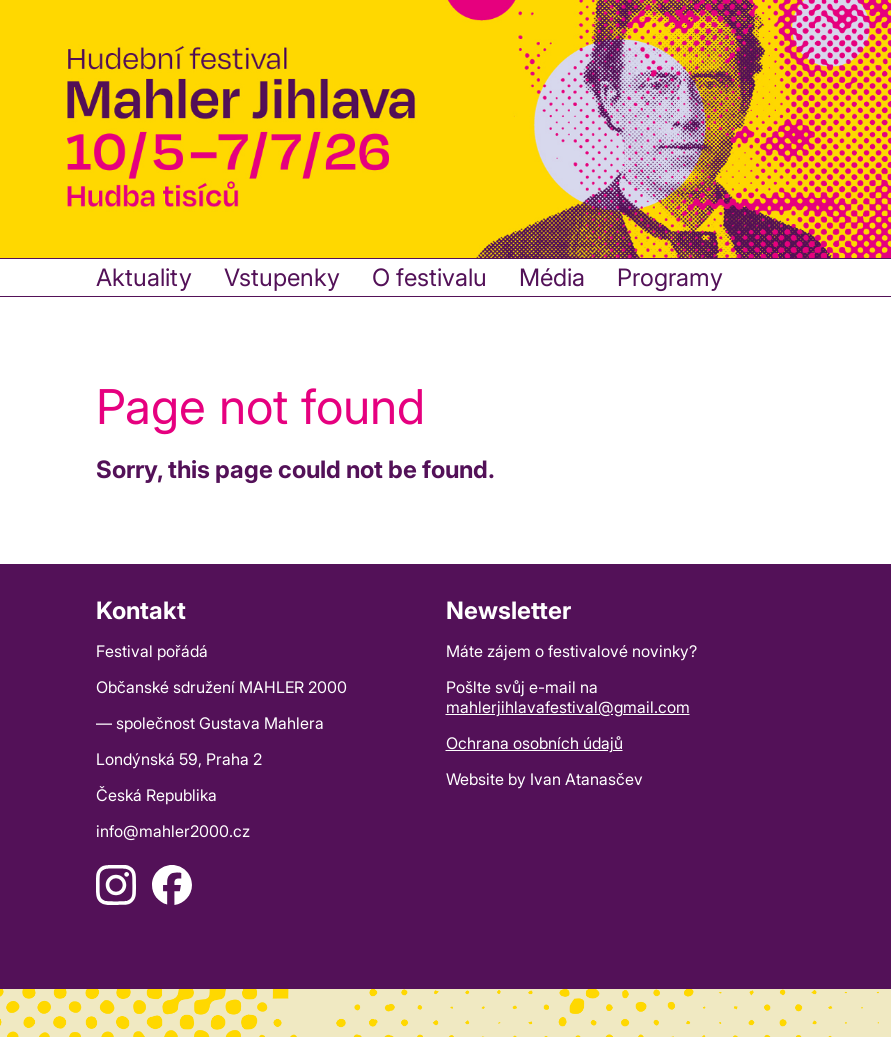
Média (552, 277)
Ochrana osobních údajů (534, 743)
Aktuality (144, 277)
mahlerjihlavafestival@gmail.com (568, 707)
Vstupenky (282, 277)
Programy (670, 277)
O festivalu (429, 277)
